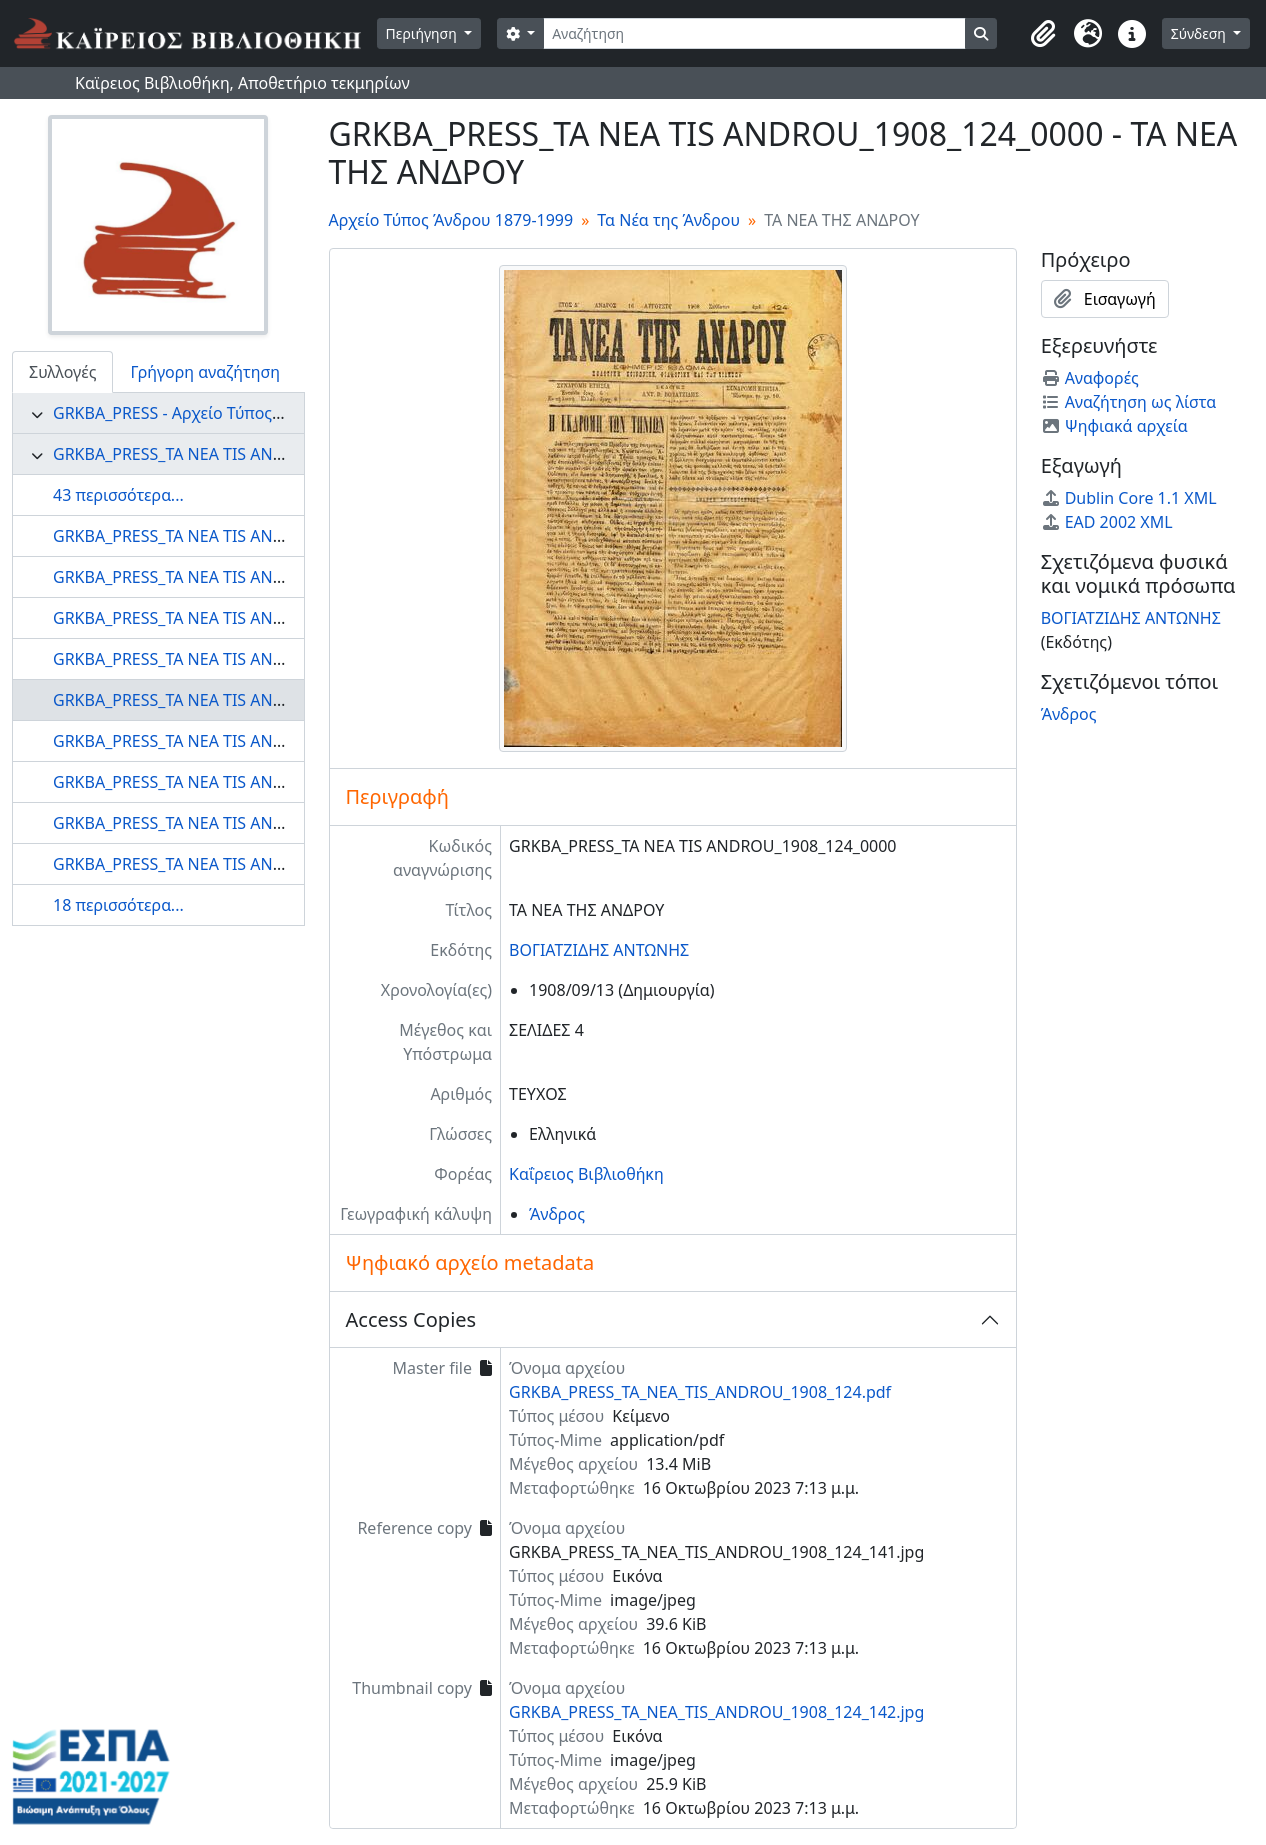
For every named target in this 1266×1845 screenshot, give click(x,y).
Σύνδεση (1200, 33)
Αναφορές (1090, 378)
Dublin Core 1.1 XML (1129, 498)
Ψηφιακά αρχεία (1114, 426)
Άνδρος (557, 1214)
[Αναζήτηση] (754, 33)
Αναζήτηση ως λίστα (1129, 402)
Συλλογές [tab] (62, 372)
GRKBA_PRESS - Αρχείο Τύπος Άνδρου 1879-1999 (234, 413)
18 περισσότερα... (118, 905)
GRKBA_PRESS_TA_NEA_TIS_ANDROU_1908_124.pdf (700, 1392)
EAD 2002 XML (1107, 522)
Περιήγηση (423, 33)
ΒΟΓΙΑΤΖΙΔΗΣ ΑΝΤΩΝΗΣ (599, 950)
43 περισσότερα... (118, 495)
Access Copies (411, 1319)
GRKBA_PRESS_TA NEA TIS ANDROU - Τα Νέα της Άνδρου (264, 454)
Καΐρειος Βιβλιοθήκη (586, 1174)
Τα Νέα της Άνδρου (668, 220)
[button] (1044, 34)
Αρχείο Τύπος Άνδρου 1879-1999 (451, 220)
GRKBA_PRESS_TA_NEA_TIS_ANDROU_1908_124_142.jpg (716, 1712)
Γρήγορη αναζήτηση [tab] (205, 372)
